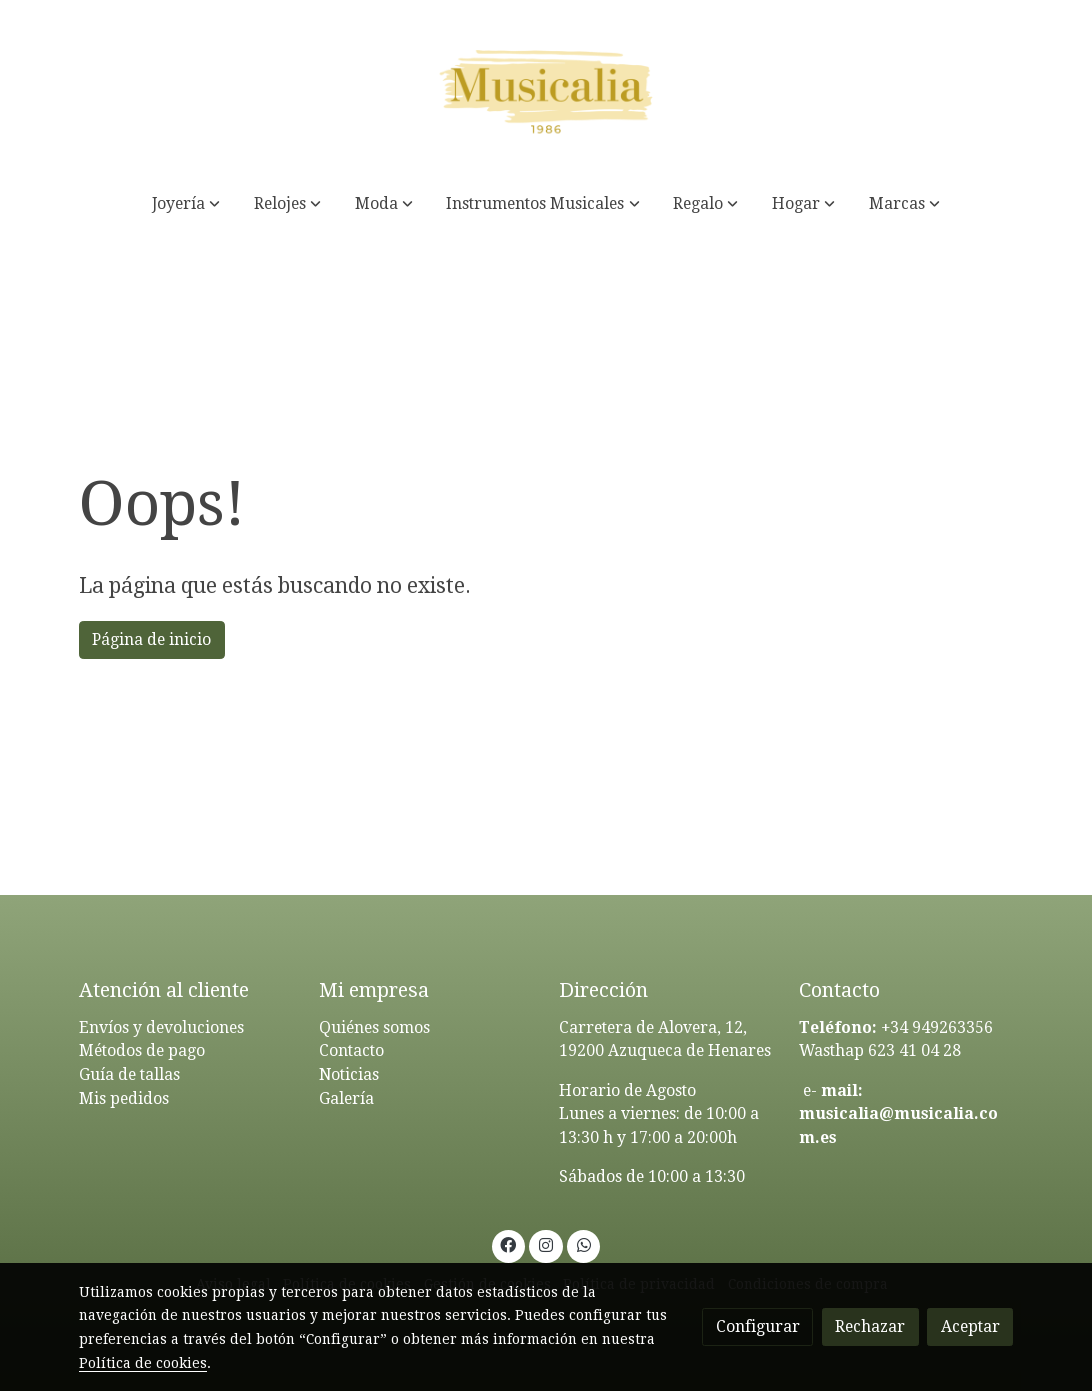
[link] (546, 87)
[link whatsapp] (583, 1244)
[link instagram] (546, 1244)
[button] (186, 203)
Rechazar (870, 1326)
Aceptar (970, 1326)
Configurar (758, 1326)
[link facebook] (508, 1244)
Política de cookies (143, 1363)
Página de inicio (151, 639)
